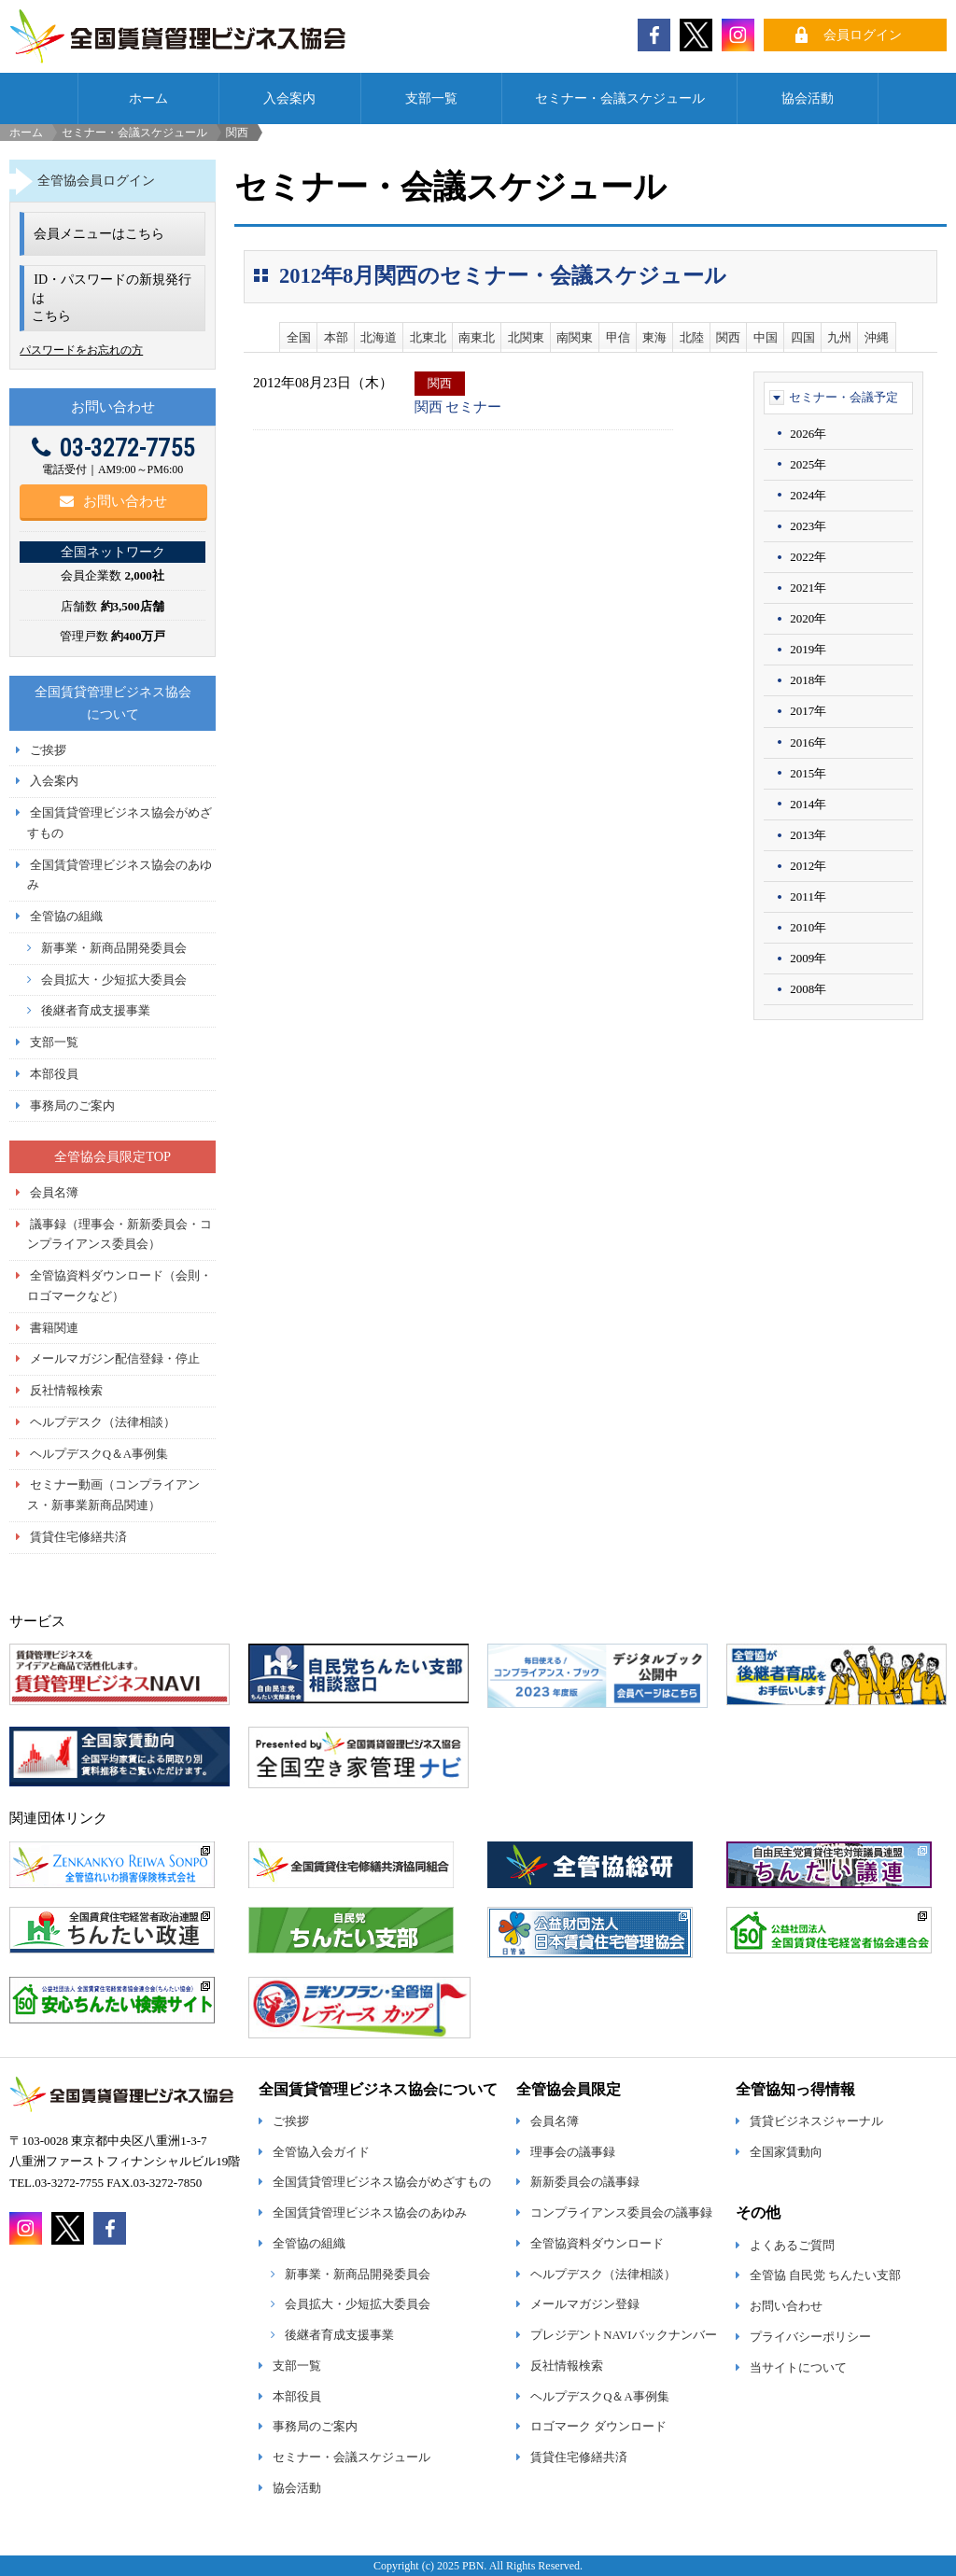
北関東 (526, 337)
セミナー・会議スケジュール (620, 98)
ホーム (148, 98)
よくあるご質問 (792, 2245)
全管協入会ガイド (321, 2152)
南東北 (476, 337)
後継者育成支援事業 (95, 1010)
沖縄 (877, 337)
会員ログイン (862, 34)
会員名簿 (54, 1192)
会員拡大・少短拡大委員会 (114, 980)
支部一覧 (431, 98)
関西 (728, 337)
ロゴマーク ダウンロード (598, 2426)
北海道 (378, 337)
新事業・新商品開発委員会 (114, 948)
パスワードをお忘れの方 (81, 350)
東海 (654, 337)
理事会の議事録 (572, 2152)
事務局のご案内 (72, 1106)
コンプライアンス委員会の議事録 (621, 2212)
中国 (765, 337)
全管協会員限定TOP (112, 1156)
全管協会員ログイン (96, 180)
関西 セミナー (458, 406)
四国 (803, 337)
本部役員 (54, 1074)
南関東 (574, 337)
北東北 (428, 337)
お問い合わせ (113, 501)
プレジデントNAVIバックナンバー (623, 2335)
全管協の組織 (66, 916)
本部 (336, 337)
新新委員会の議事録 (585, 2182)
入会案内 (289, 98)
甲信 (618, 337)
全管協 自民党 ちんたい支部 (825, 2275)
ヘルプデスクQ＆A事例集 (99, 1454)
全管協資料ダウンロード (597, 2243)
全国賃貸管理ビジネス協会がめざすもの (382, 2182)
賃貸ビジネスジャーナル (816, 2121)
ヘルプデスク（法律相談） (103, 1422)
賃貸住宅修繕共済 (78, 1537)
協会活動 (807, 98)
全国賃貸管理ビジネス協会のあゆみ (370, 2212)
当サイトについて (798, 2367)
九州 (839, 337)
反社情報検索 (66, 1390)
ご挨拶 (48, 750)
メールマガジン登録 (585, 2304)
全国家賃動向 (786, 2152)
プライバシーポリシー (810, 2337)
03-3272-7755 (113, 448)
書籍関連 (54, 1328)
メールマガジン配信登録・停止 (115, 1358)
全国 (299, 337)
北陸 (692, 337)
